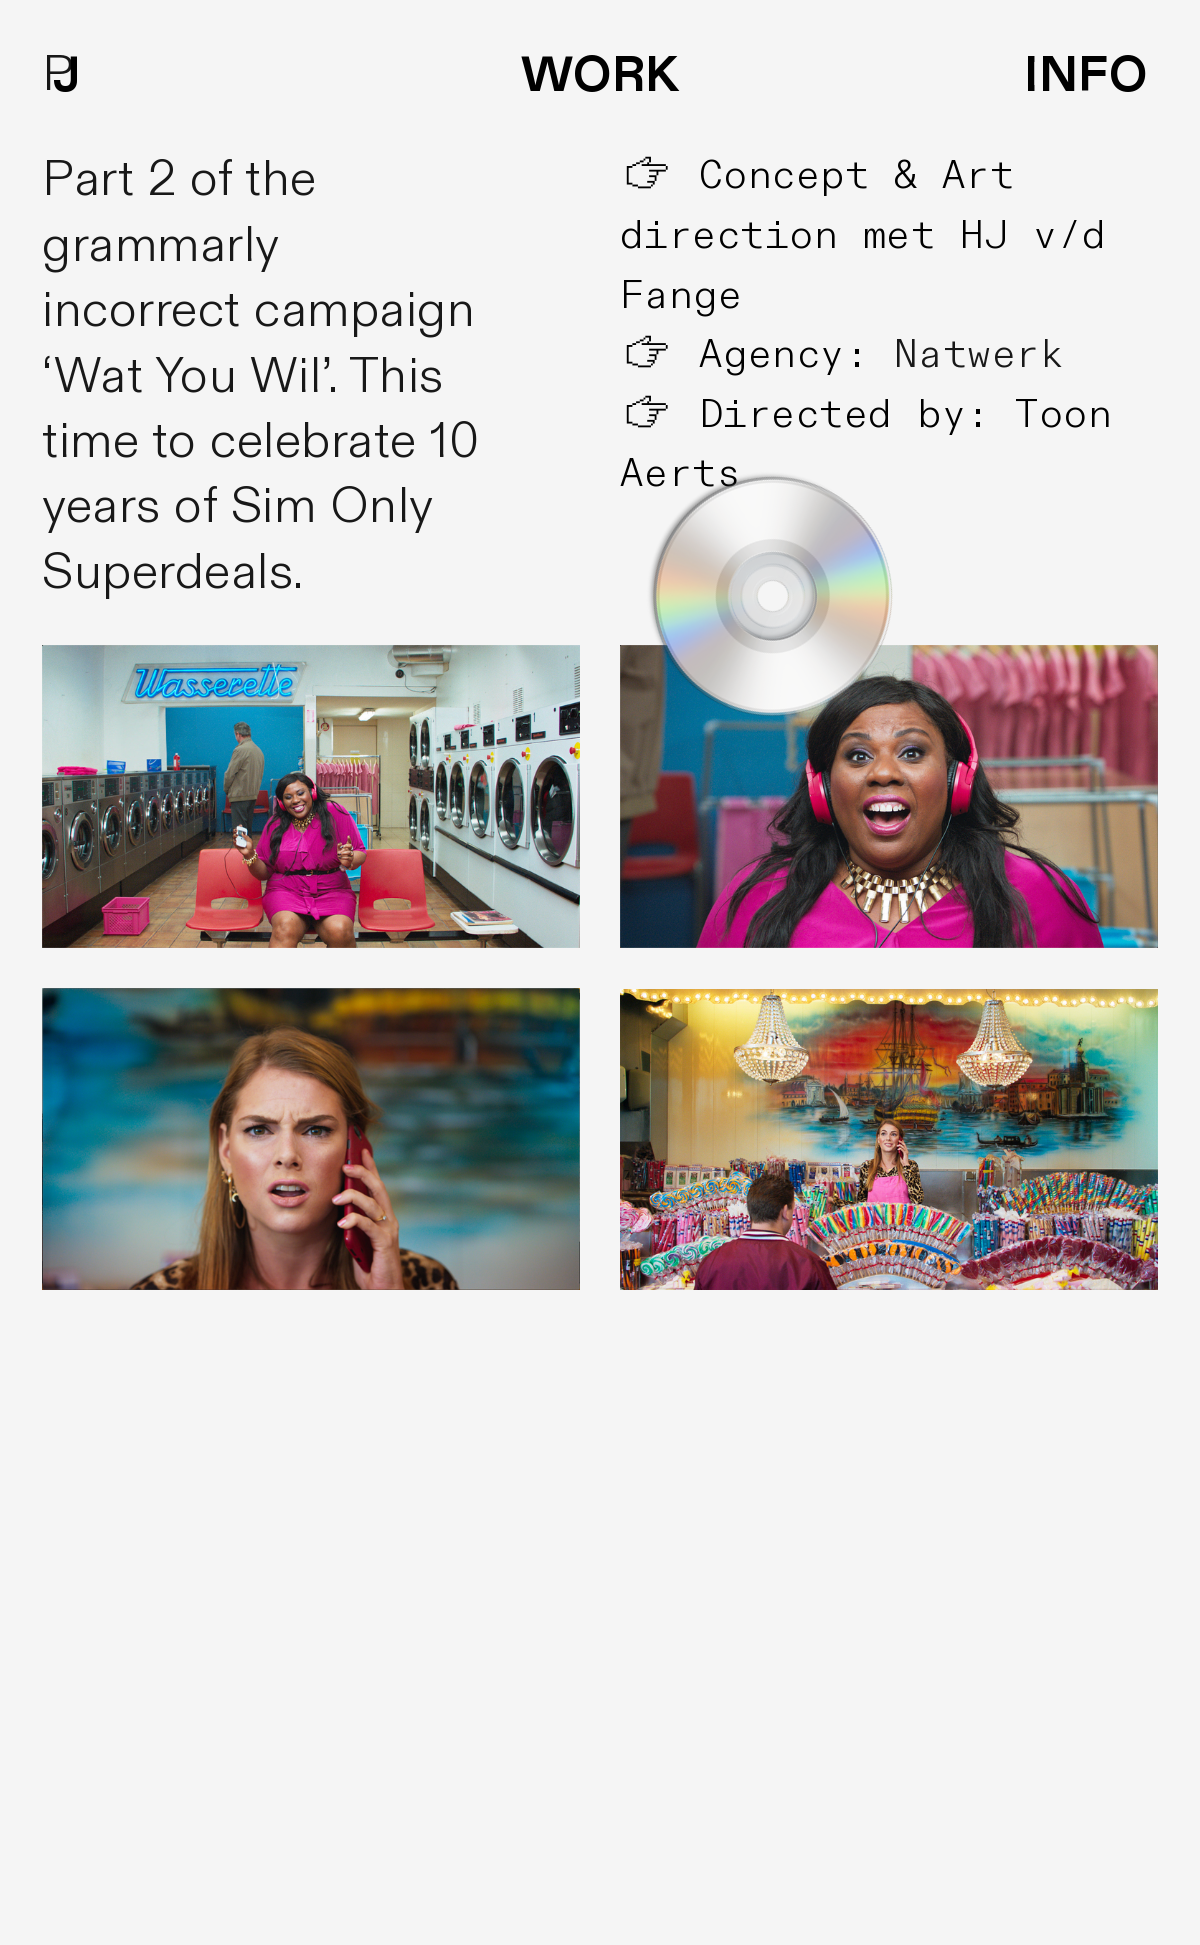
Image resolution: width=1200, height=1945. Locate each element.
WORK (600, 75)
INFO (1085, 75)
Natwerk (979, 355)
